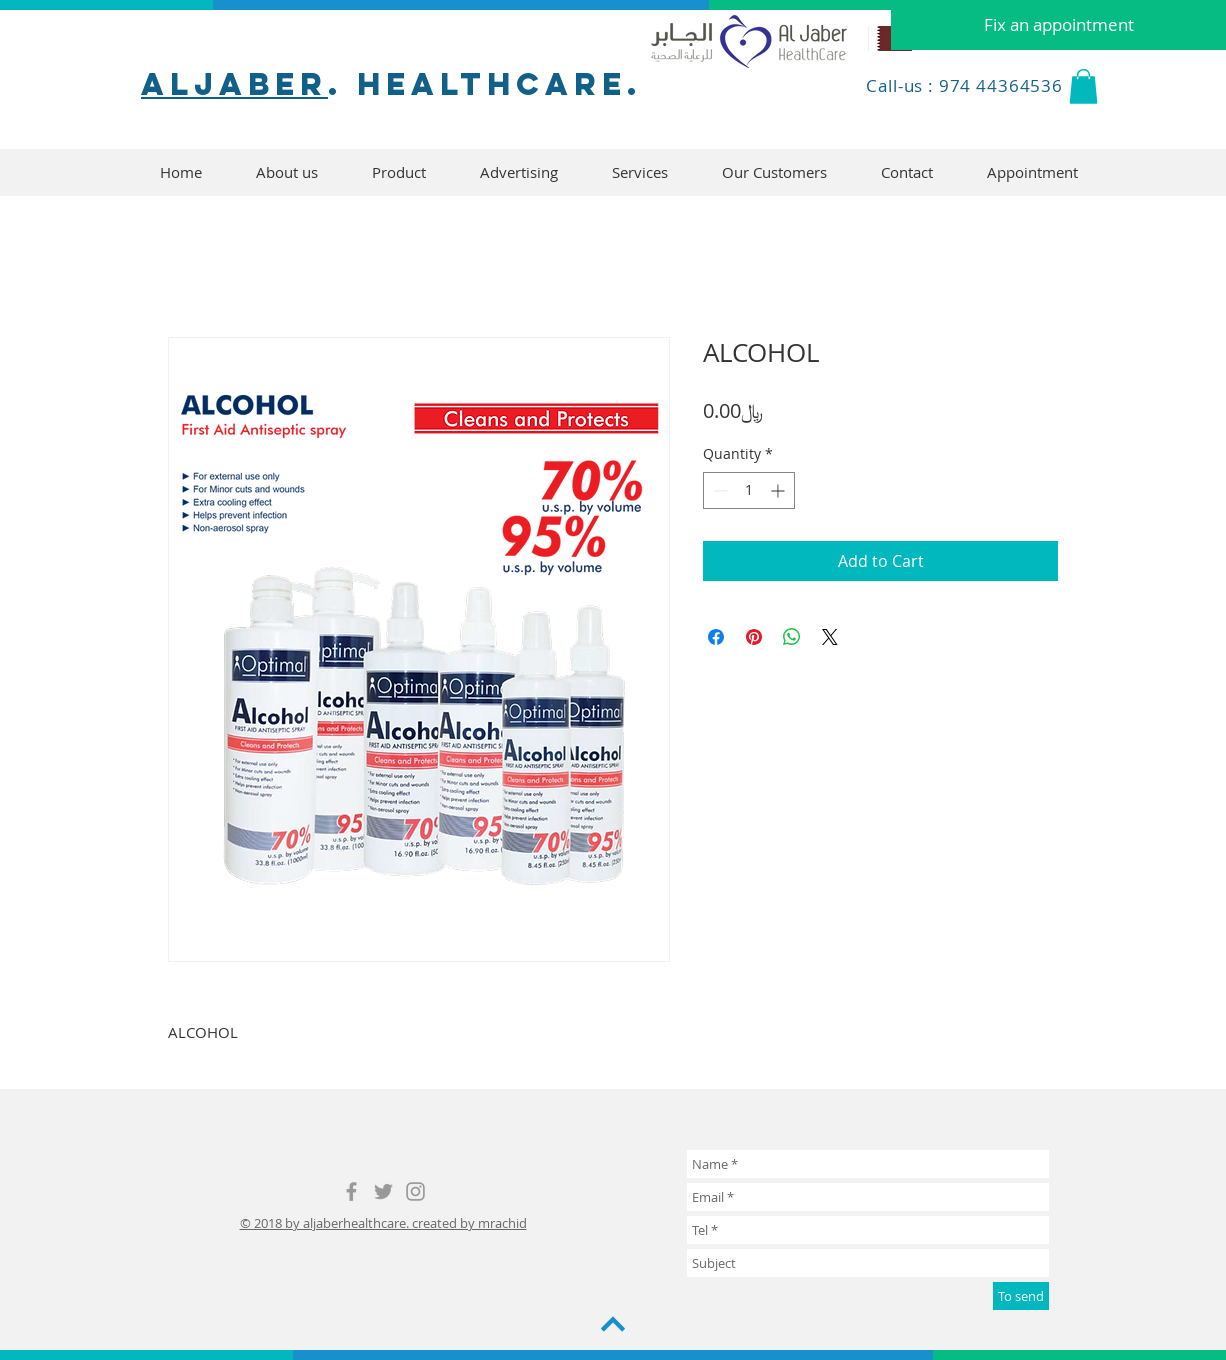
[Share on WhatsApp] (792, 637)
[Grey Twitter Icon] (383, 1191)
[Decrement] (718, 490)
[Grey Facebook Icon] (351, 1191)
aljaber (234, 84)
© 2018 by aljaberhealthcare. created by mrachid (383, 1223)
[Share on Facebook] (716, 637)
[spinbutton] (749, 490)
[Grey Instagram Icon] (415, 1191)
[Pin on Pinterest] (754, 637)
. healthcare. (485, 84)
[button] (1083, 86)
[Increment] (779, 490)
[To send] (1021, 1296)
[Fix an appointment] (1058, 25)
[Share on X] (830, 637)
